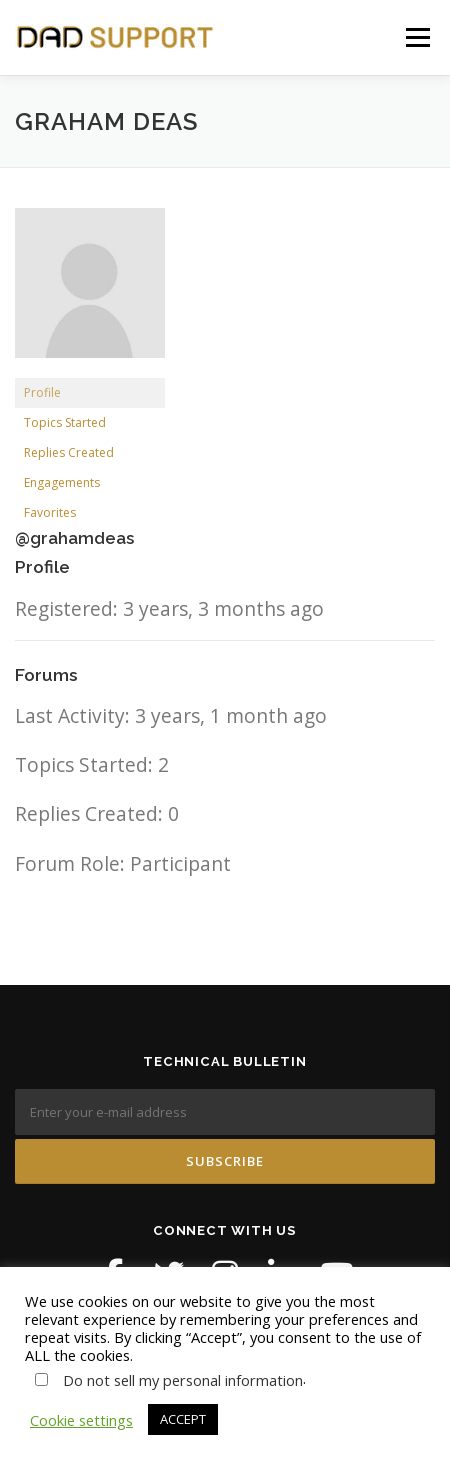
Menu (417, 37)
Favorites (50, 512)
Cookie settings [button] (81, 1420)
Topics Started (65, 422)
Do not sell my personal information (183, 1380)
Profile (42, 392)
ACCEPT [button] (183, 1419)
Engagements (62, 482)
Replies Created (69, 452)
